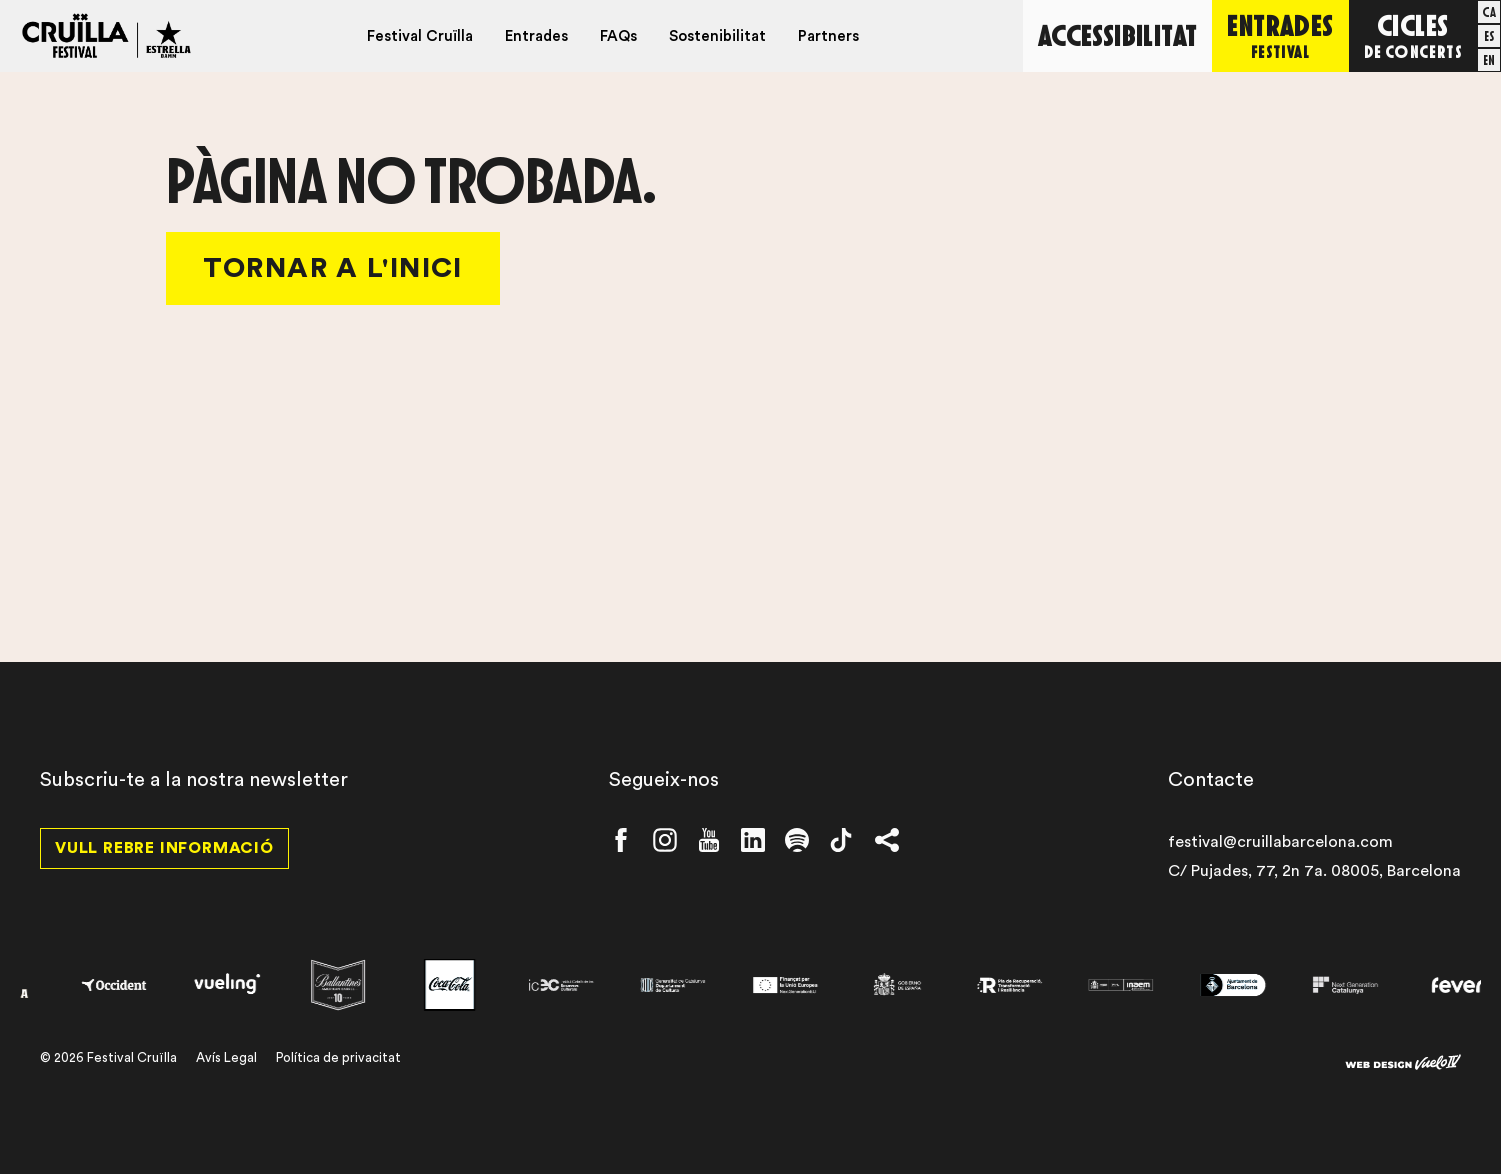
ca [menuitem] (1489, 12)
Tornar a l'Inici (333, 268)
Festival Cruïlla (420, 36)
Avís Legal (226, 1057)
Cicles (1413, 34)
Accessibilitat (1118, 35)
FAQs (618, 36)
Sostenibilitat (717, 36)
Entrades (536, 36)
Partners (828, 36)
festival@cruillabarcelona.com (1280, 842)
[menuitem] (1489, 12)
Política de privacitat (338, 1057)
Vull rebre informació (164, 848)
